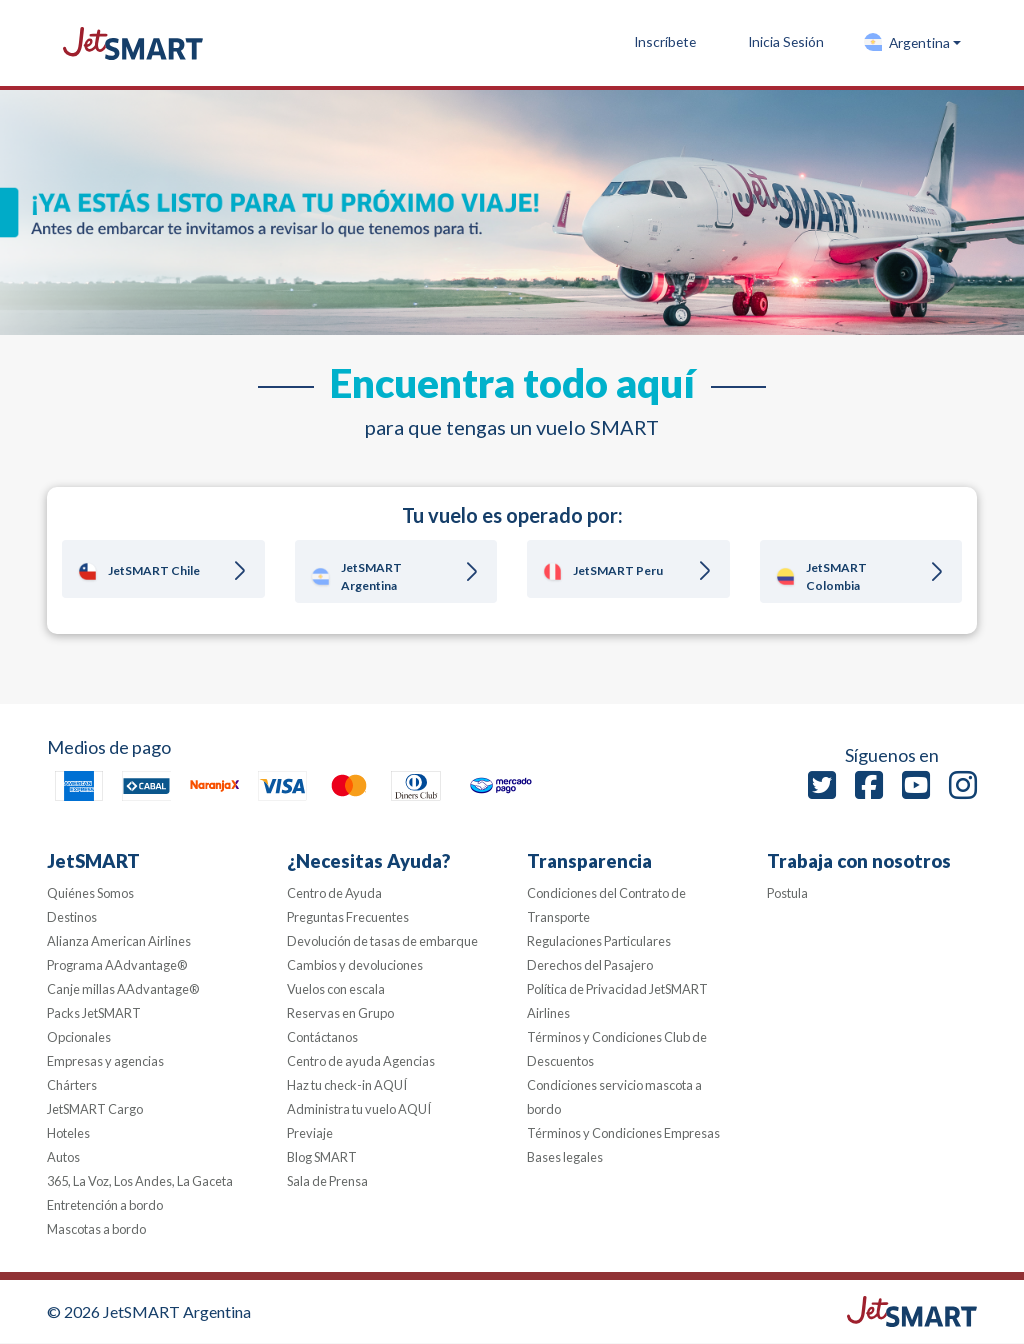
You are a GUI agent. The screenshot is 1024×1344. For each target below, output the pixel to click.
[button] (912, 43)
